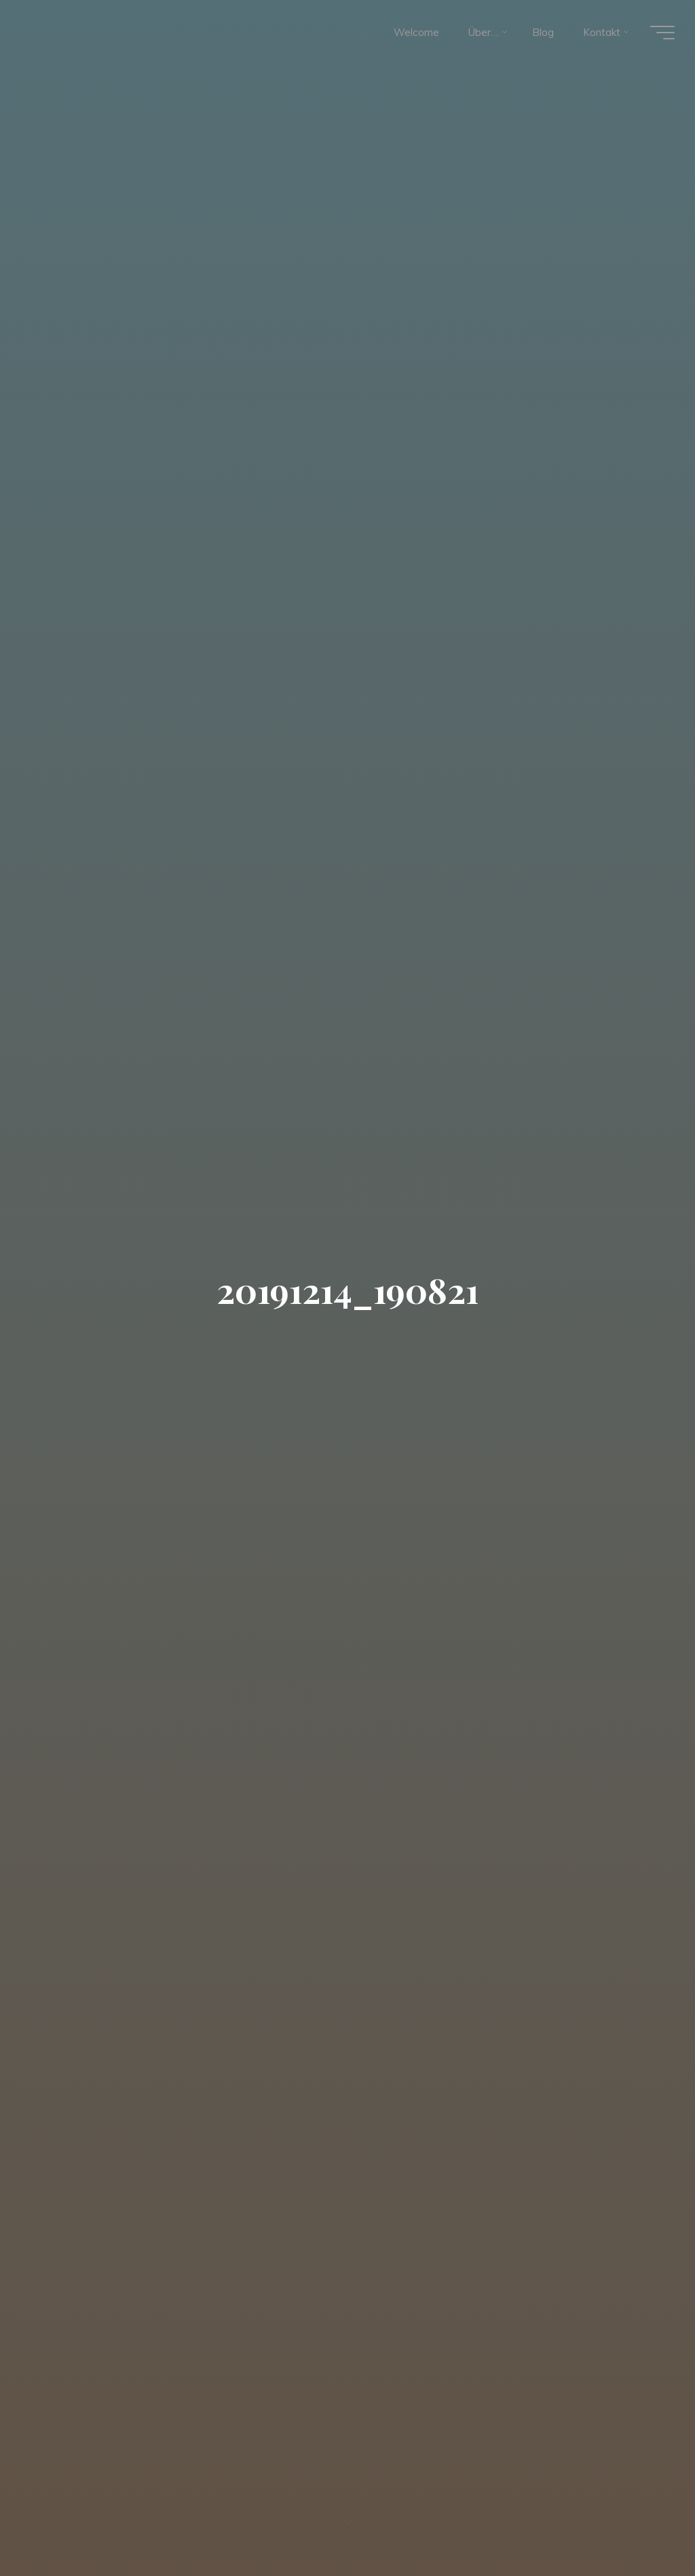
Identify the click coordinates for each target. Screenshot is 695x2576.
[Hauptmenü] (662, 32)
